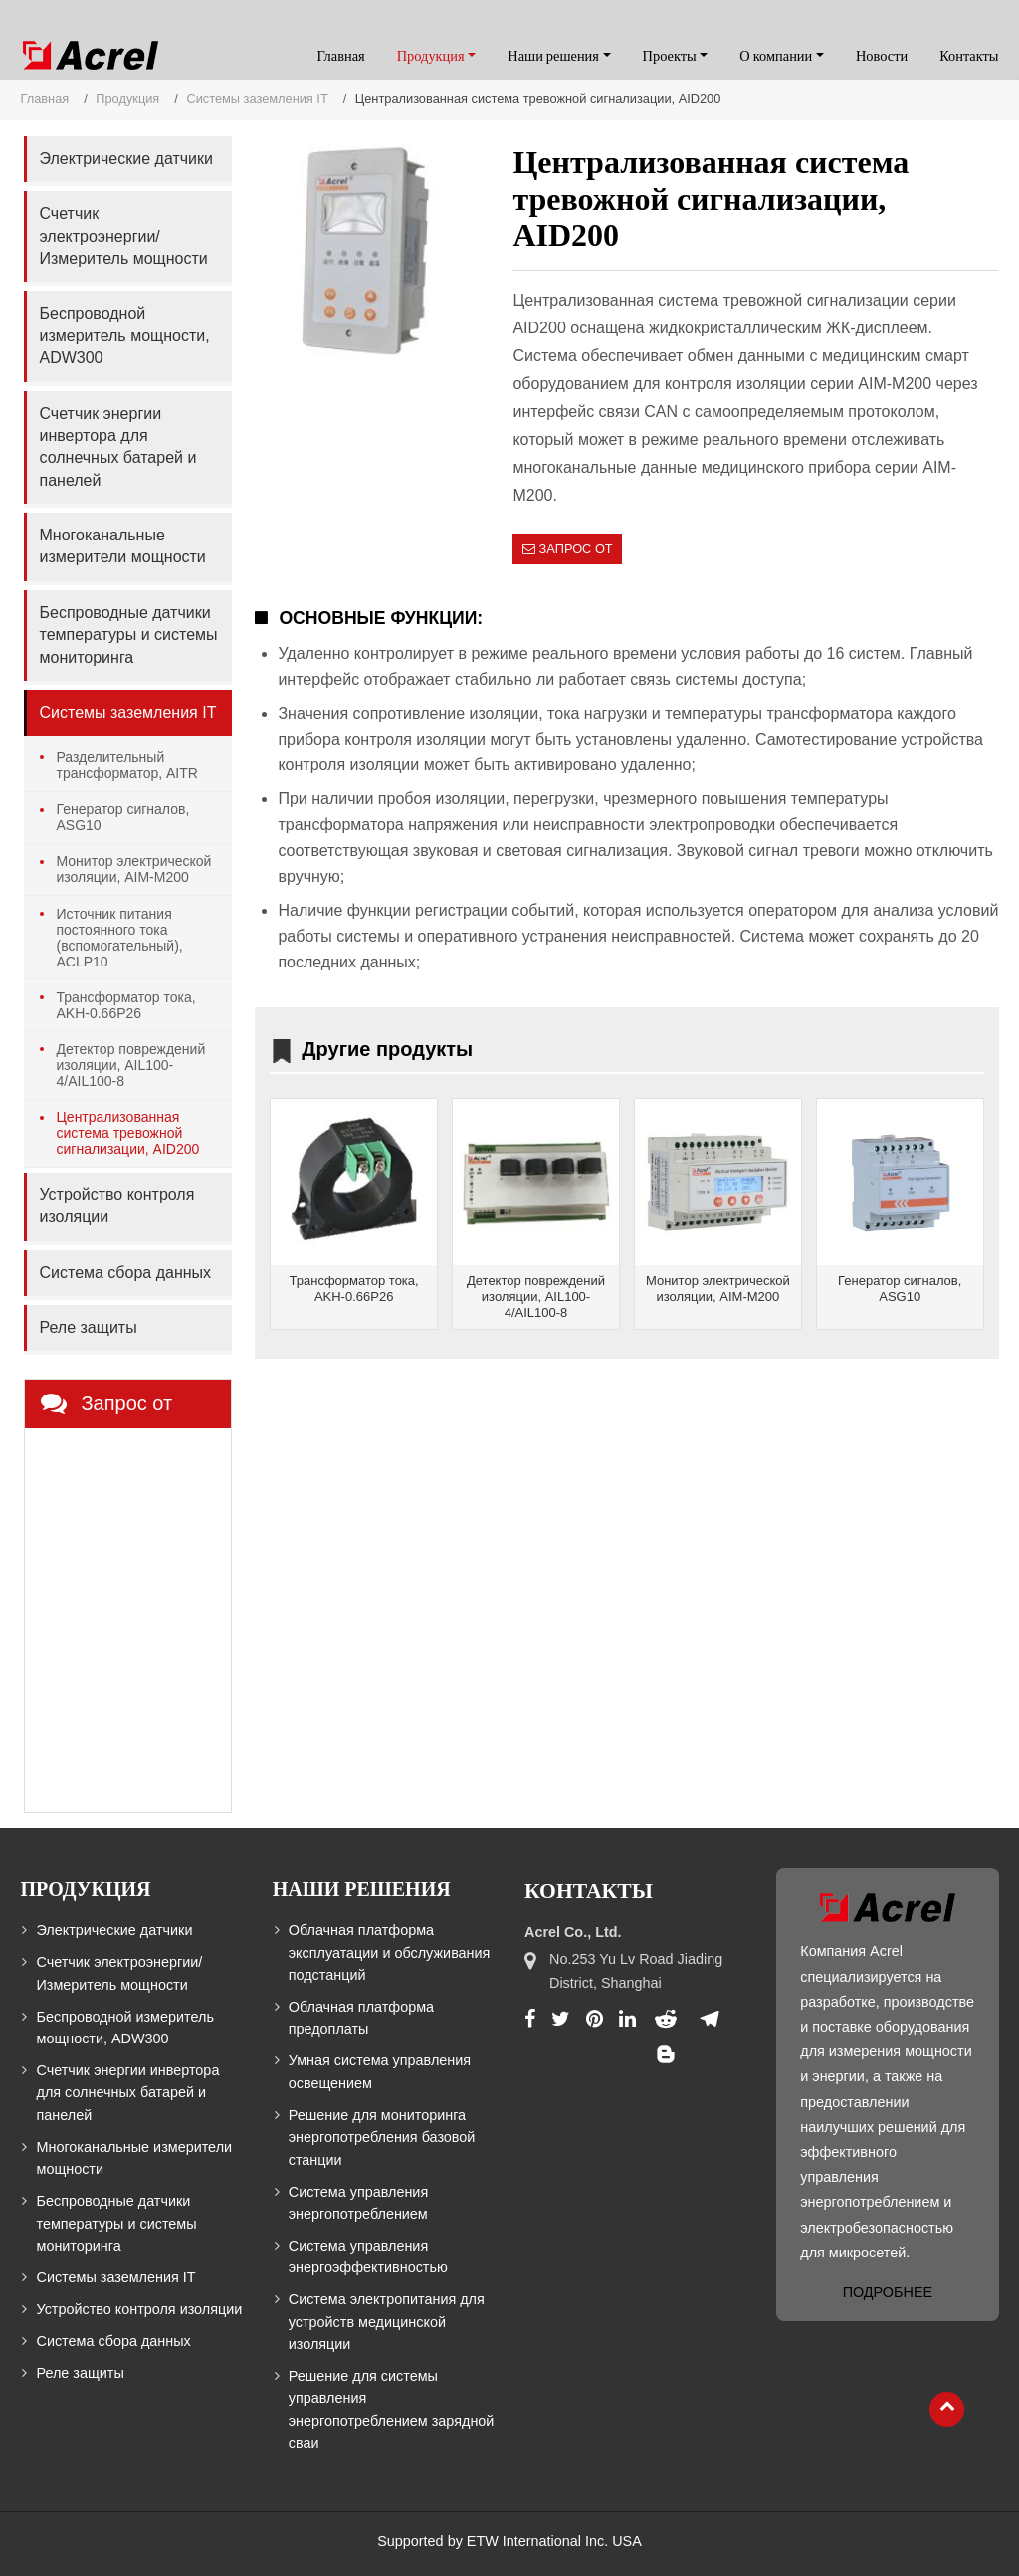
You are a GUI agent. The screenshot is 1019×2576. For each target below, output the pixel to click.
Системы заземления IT (256, 98)
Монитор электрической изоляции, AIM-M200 (718, 1288)
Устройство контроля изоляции (116, 1205)
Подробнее (887, 2292)
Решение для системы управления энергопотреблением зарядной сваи (392, 2409)
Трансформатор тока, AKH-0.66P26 (354, 1288)
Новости (882, 56)
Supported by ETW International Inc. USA (509, 2541)
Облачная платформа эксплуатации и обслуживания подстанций (390, 1952)
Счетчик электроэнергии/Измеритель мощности (123, 236)
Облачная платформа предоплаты (361, 2018)
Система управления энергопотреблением (358, 2203)
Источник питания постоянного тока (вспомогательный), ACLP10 (119, 937)
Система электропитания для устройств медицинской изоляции (387, 2321)
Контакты (968, 56)
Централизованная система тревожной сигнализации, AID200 (127, 1133)
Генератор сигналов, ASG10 (899, 1288)
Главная (340, 56)
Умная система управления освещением (380, 2071)
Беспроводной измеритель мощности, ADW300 (124, 335)
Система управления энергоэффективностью (368, 2256)
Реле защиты (87, 1327)
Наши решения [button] (553, 56)
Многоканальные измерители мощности (122, 546)
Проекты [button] (670, 56)
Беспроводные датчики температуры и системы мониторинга (128, 635)
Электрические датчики (125, 158)
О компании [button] (775, 56)
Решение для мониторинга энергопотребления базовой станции (382, 2137)
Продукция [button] (431, 56)
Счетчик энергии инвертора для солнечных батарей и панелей (117, 447)
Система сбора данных (125, 1272)
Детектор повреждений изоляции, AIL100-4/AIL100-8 (536, 1296)
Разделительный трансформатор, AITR (126, 765)
